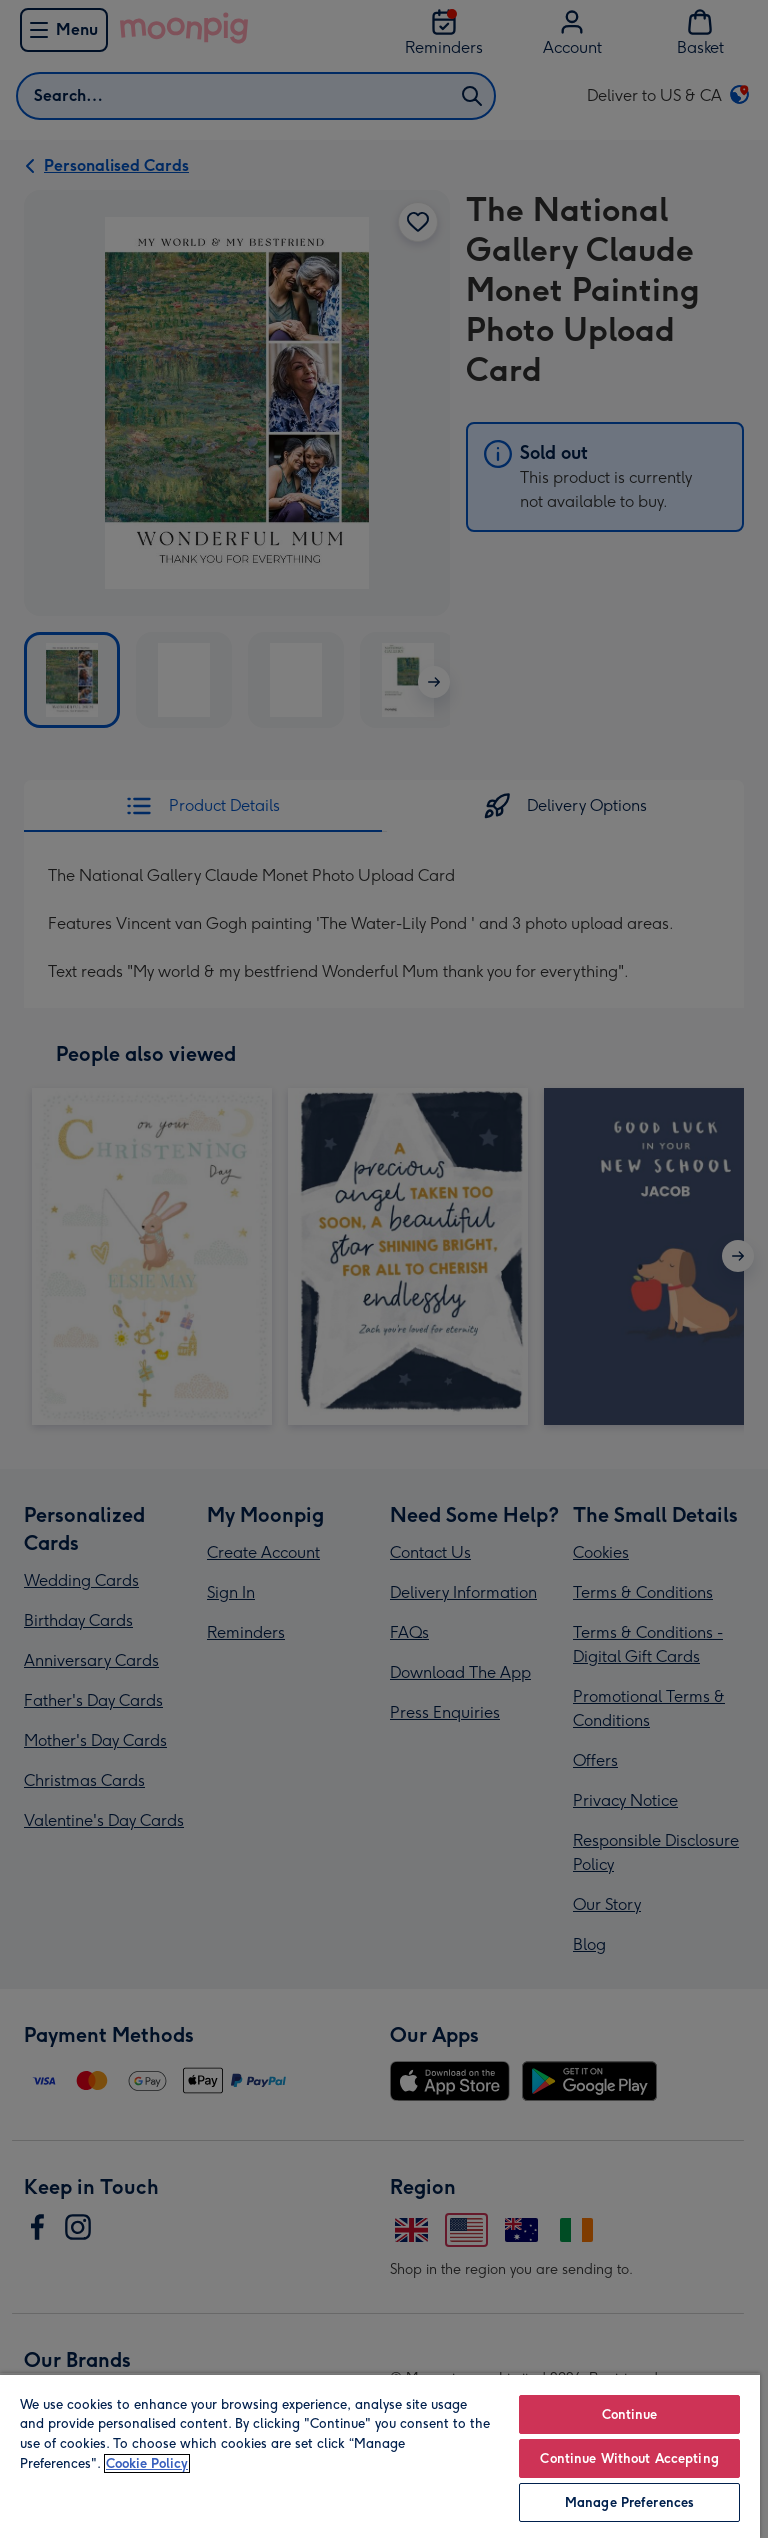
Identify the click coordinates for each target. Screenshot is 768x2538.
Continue (630, 2414)
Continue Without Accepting (629, 2458)
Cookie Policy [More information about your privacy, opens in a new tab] (147, 2463)
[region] (380, 2455)
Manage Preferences (629, 2502)
